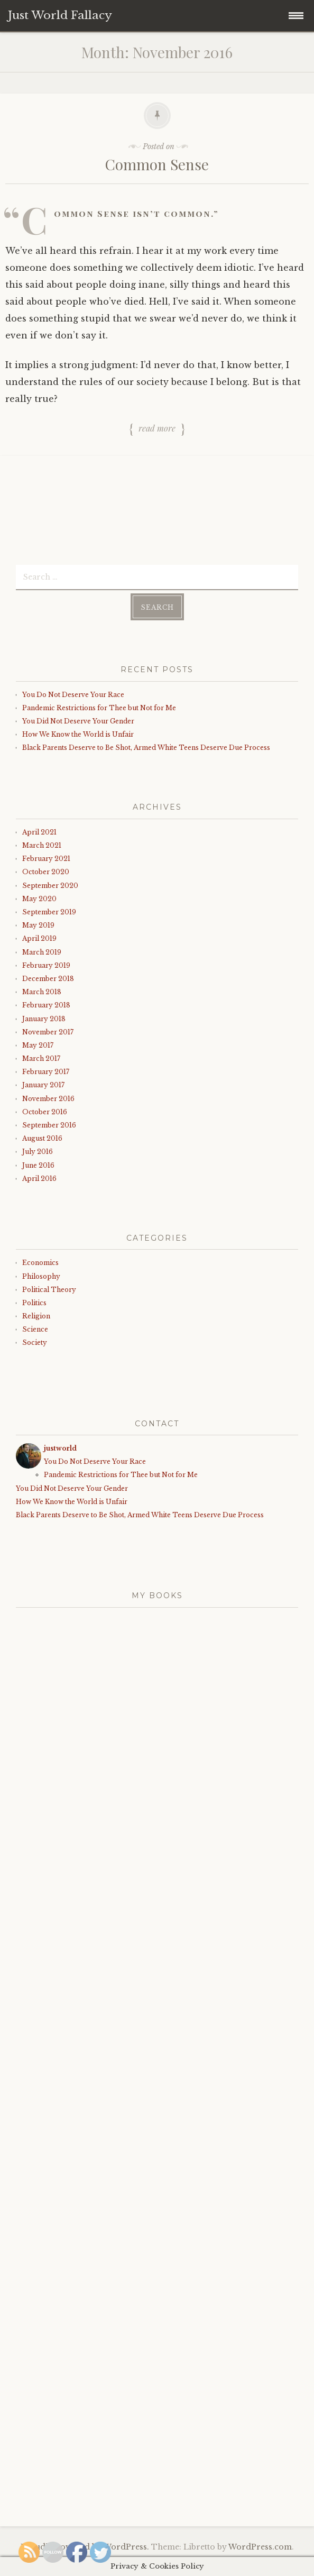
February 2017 (45, 1072)
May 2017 (37, 1045)
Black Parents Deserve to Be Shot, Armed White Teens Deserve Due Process (146, 747)
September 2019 (49, 912)
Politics (34, 1303)
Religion (36, 1316)
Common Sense (157, 164)
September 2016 (49, 1125)
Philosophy (41, 1276)
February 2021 (46, 859)
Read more (157, 428)
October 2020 (45, 872)
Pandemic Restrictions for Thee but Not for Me (99, 708)
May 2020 (39, 899)
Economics (40, 1263)
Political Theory (49, 1290)
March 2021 (41, 845)
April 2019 (39, 938)
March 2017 (41, 1058)
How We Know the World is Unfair (78, 734)
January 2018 (44, 1019)
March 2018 (41, 992)
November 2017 (47, 1032)
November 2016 (48, 1099)
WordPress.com (260, 2547)
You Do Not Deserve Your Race (73, 695)
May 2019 (38, 925)
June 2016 (38, 1165)
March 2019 (41, 952)
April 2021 (39, 832)
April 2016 (39, 1178)
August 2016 (42, 1138)
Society (34, 1342)
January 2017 (43, 1085)
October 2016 (44, 1112)
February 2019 (46, 965)
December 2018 (48, 979)
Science (35, 1329)
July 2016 (37, 1152)
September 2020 (50, 886)
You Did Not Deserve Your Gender (78, 721)
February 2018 (46, 1005)
